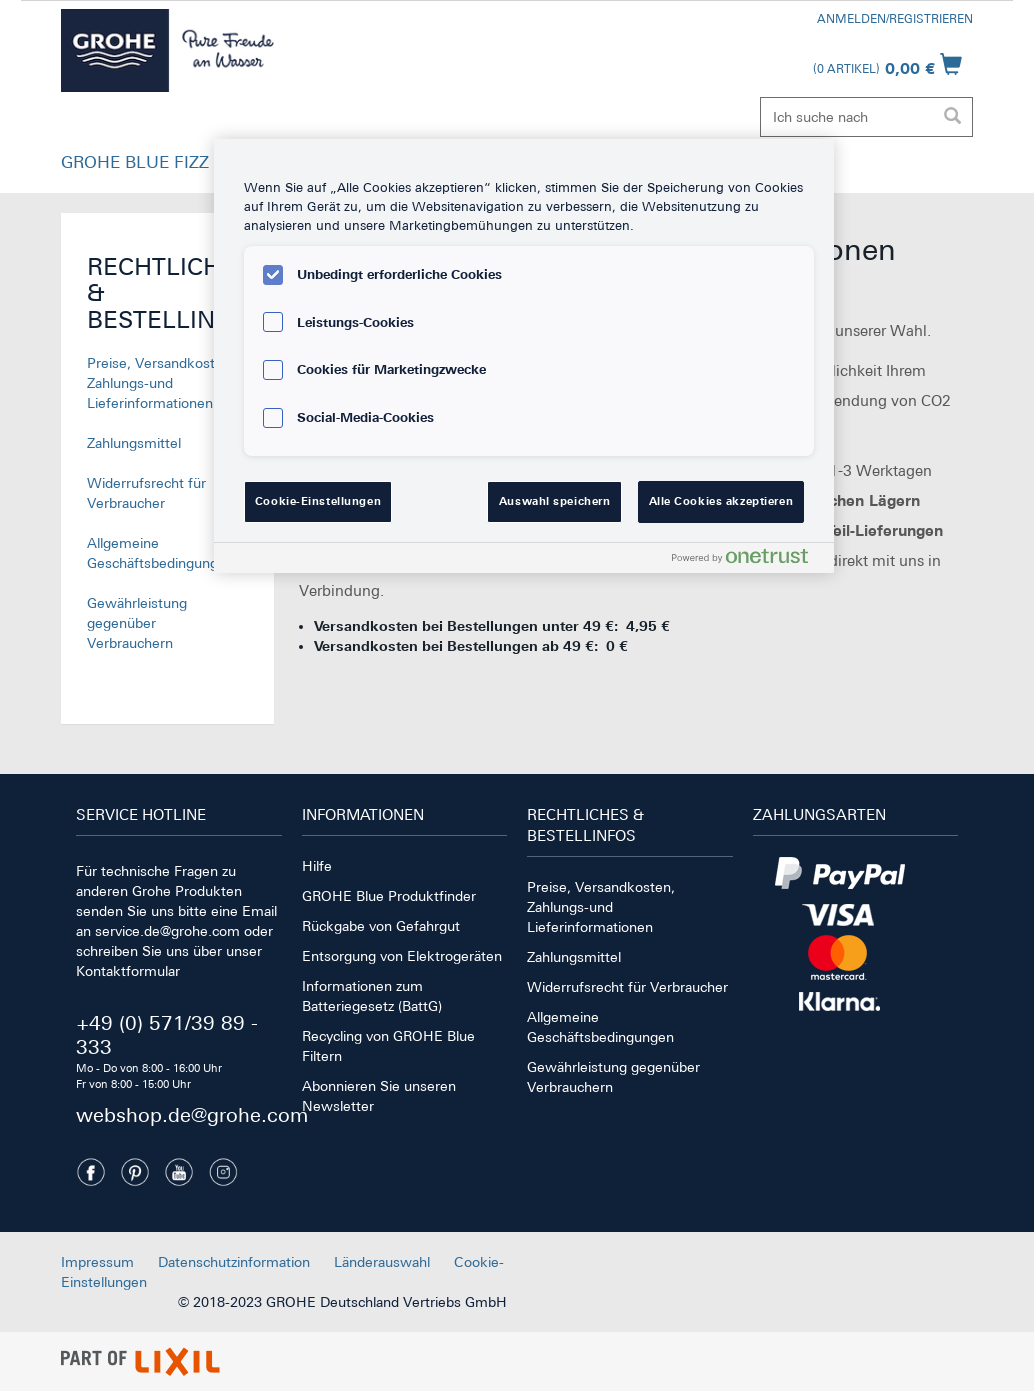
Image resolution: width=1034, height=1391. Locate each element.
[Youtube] (179, 1172)
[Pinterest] (135, 1172)
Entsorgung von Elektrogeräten (402, 956)
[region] (524, 356)
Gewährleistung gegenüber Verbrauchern (137, 623)
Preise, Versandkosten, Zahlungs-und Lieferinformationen (161, 383)
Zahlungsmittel (134, 443)
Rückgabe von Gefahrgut (381, 926)
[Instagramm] (223, 1172)
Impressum (97, 1262)
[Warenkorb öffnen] (887, 64)
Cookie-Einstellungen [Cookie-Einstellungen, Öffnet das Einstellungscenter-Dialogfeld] (318, 501)
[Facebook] (91, 1172)
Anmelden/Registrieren (895, 19)
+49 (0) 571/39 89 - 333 (167, 1034)
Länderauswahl (382, 1262)
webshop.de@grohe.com (192, 1114)
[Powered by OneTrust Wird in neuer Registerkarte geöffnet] (748, 560)
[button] (135, 167)
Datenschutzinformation (234, 1262)
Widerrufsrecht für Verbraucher (627, 987)
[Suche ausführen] (952, 117)
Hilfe (317, 866)
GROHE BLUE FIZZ (135, 162)
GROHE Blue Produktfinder (389, 896)
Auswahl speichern (555, 501)
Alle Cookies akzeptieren (721, 501)
